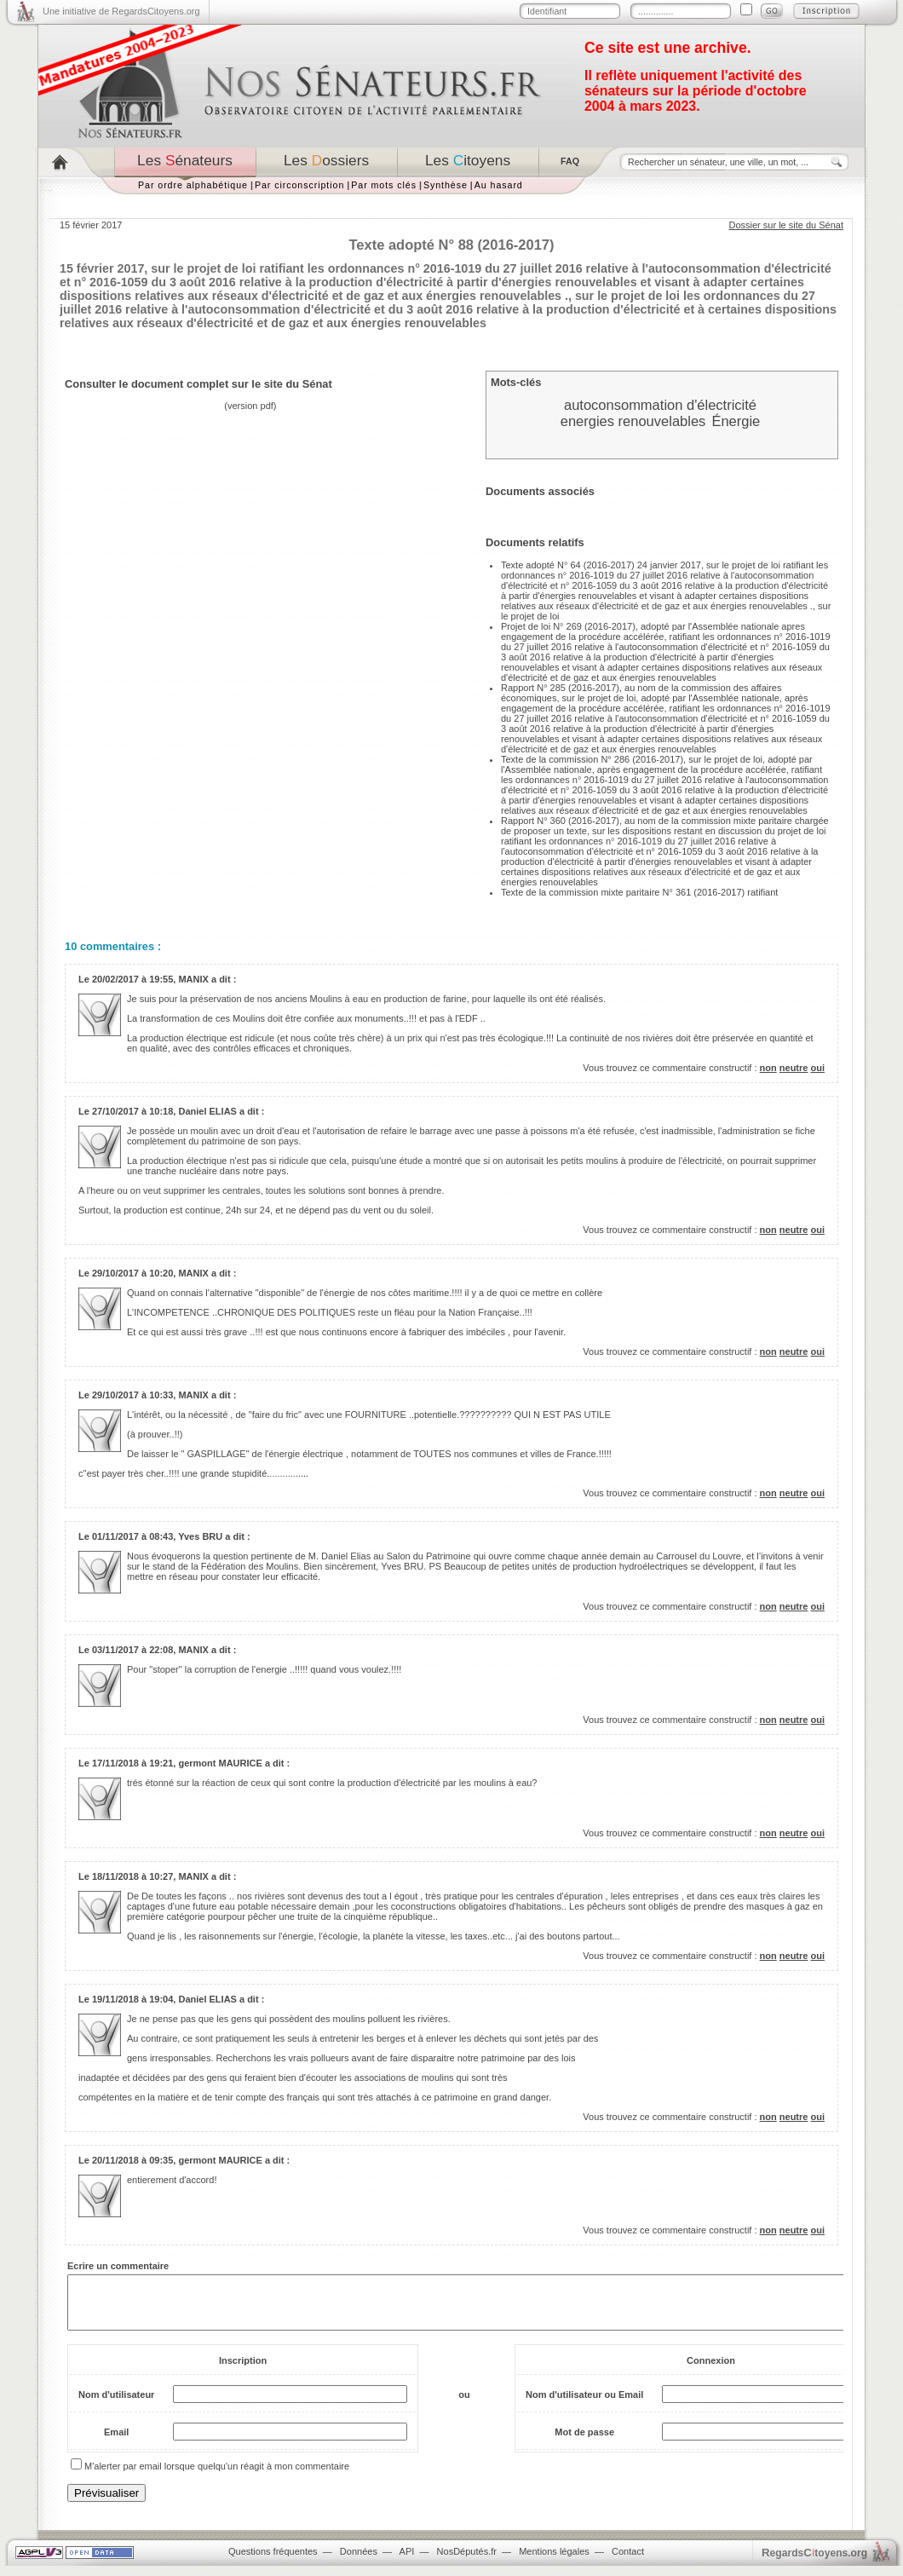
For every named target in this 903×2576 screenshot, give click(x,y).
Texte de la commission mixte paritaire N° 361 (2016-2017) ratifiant (639, 892)
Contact (628, 2561)
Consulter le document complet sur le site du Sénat (198, 383)
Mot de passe (584, 2442)
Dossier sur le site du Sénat (785, 225)
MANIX (193, 979)
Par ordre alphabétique (193, 185)
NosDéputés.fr (467, 2561)
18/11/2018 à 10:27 (132, 1876)
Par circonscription (299, 185)
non (768, 1068)
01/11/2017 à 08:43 (132, 1536)
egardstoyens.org (814, 2562)
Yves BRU (200, 1536)
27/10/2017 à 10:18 (132, 1111)
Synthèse (445, 185)
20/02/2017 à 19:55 (132, 979)
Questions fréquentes (273, 2561)
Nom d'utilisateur (116, 2405)
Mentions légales (554, 2561)
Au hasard (499, 185)
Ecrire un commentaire (118, 2266)
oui (818, 1068)
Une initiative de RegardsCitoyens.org (121, 11)
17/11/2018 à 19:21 (132, 1763)
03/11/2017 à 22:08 (132, 1650)
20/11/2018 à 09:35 (132, 2160)
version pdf (250, 406)
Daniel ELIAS (207, 1111)
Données (358, 2561)
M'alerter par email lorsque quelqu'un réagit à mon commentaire (216, 2476)
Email (116, 2442)
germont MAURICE (220, 1763)
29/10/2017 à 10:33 (132, 1395)
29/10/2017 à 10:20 (132, 1273)
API (407, 2561)
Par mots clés (384, 185)
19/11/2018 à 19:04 (132, 1999)
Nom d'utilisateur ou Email (584, 2405)
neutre (793, 1068)
